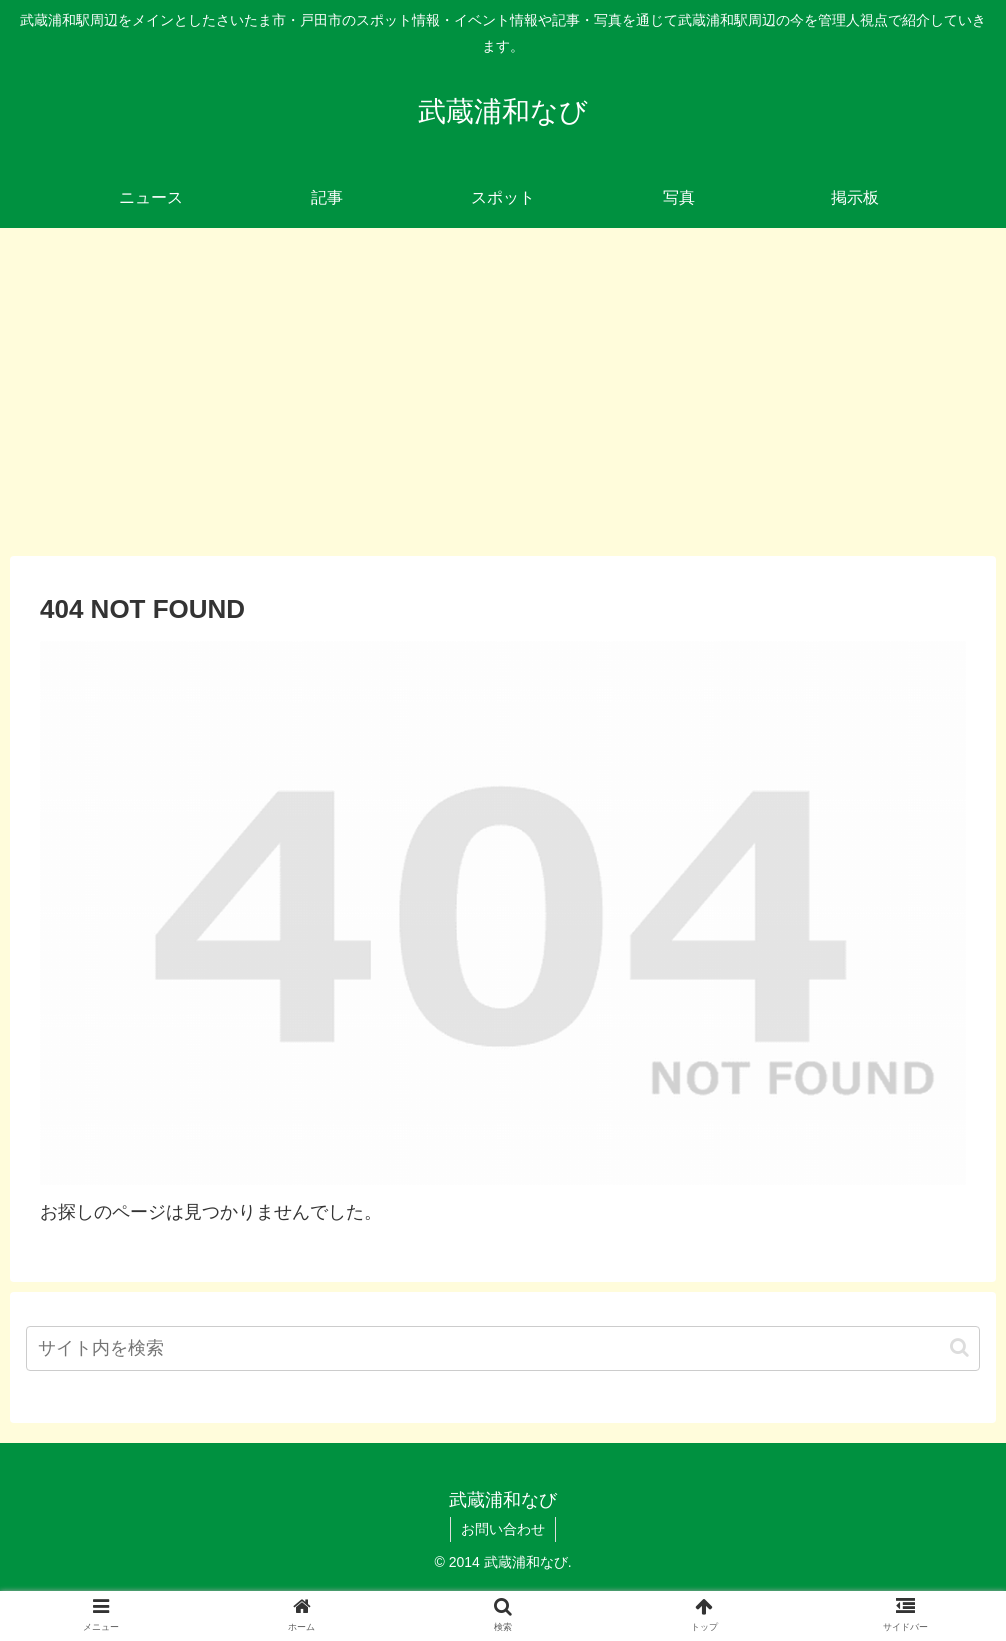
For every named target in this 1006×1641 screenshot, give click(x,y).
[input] (503, 1348)
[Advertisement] (503, 392)
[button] (959, 1347)
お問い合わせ (503, 1529)
